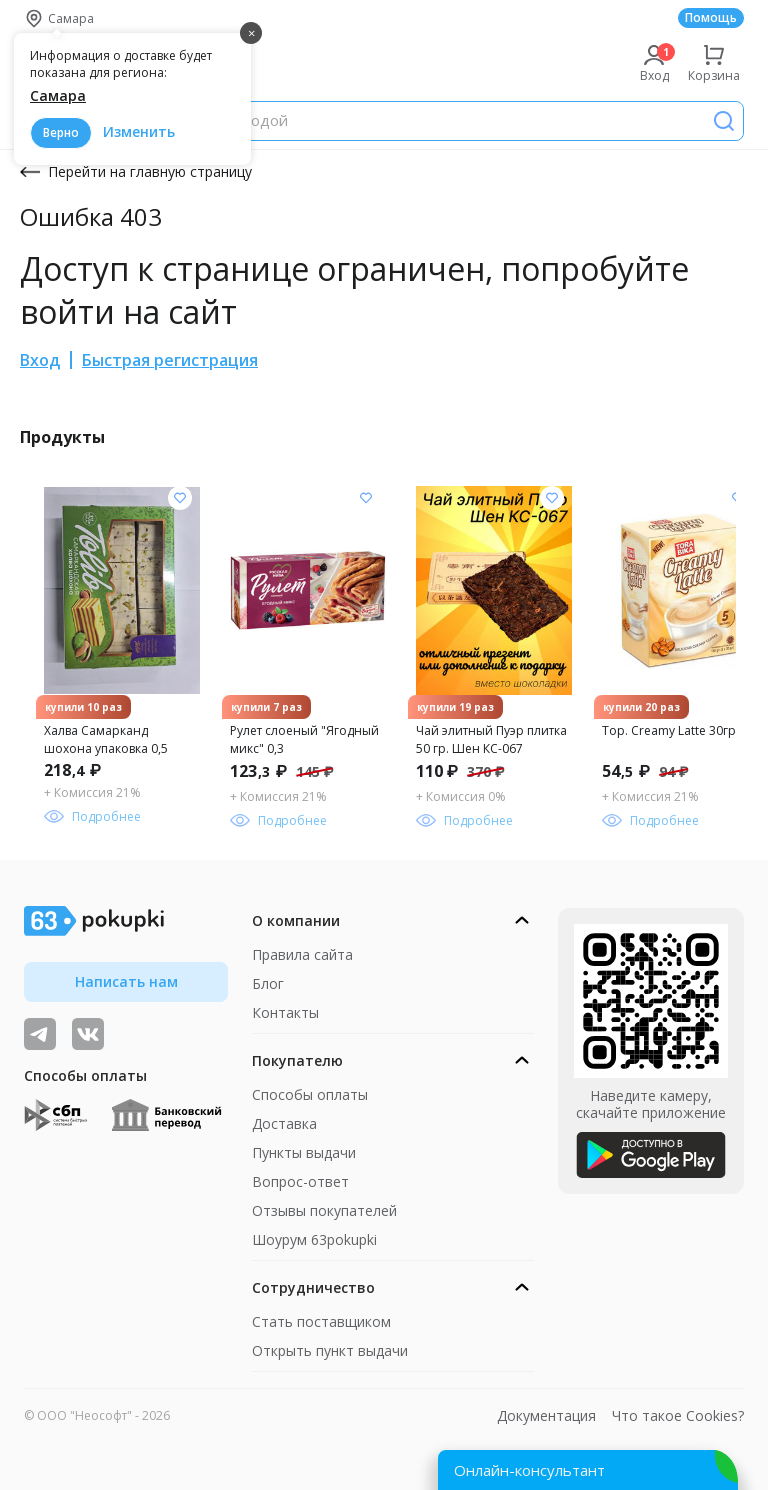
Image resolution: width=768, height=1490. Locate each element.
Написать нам (126, 981)
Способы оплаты (310, 1094)
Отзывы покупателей (324, 1210)
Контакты (285, 1012)
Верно (61, 132)
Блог (268, 983)
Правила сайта (302, 954)
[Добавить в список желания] (180, 498)
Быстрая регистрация (170, 360)
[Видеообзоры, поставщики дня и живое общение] (40, 1034)
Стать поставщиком (321, 1321)
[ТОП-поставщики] (88, 1034)
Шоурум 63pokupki (314, 1239)
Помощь (711, 17)
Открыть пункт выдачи (330, 1350)
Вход (40, 360)
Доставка (284, 1123)
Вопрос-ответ (300, 1181)
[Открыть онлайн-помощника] (588, 1470)
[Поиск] (724, 121)
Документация (546, 1415)
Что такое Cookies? (678, 1415)
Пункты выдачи (304, 1152)
